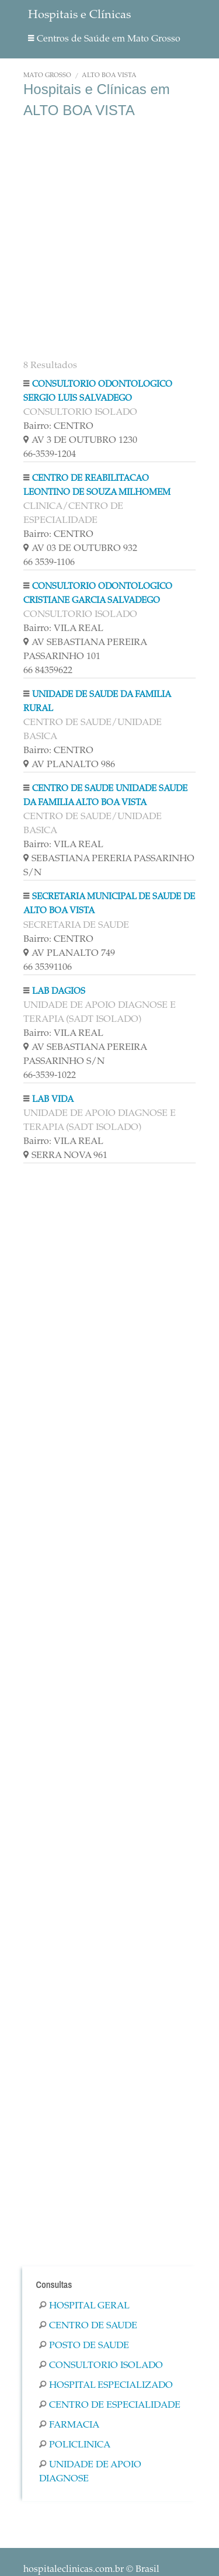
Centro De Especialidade (109, 2405)
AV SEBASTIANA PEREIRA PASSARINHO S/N (85, 1054)
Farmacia (69, 2425)
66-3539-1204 (49, 454)
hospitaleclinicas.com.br (73, 2569)
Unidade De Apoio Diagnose (90, 2472)
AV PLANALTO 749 (69, 953)
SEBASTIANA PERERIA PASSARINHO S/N (108, 866)
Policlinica (74, 2445)
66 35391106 (47, 967)
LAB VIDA (53, 1099)
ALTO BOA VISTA (109, 75)
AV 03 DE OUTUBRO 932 (80, 548)
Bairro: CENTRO (58, 426)
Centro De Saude (88, 2326)
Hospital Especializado (106, 2385)
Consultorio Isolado (101, 2365)
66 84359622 (47, 670)
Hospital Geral (84, 2306)
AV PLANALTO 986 (69, 764)
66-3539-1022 (49, 1075)
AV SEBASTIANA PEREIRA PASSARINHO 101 (85, 649)
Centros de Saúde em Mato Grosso (104, 39)
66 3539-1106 (49, 562)
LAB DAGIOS (58, 991)
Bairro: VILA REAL (63, 628)
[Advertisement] (109, 239)
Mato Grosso (47, 75)
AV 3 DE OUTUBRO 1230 (80, 440)
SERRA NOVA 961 (65, 1155)
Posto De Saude (84, 2345)
